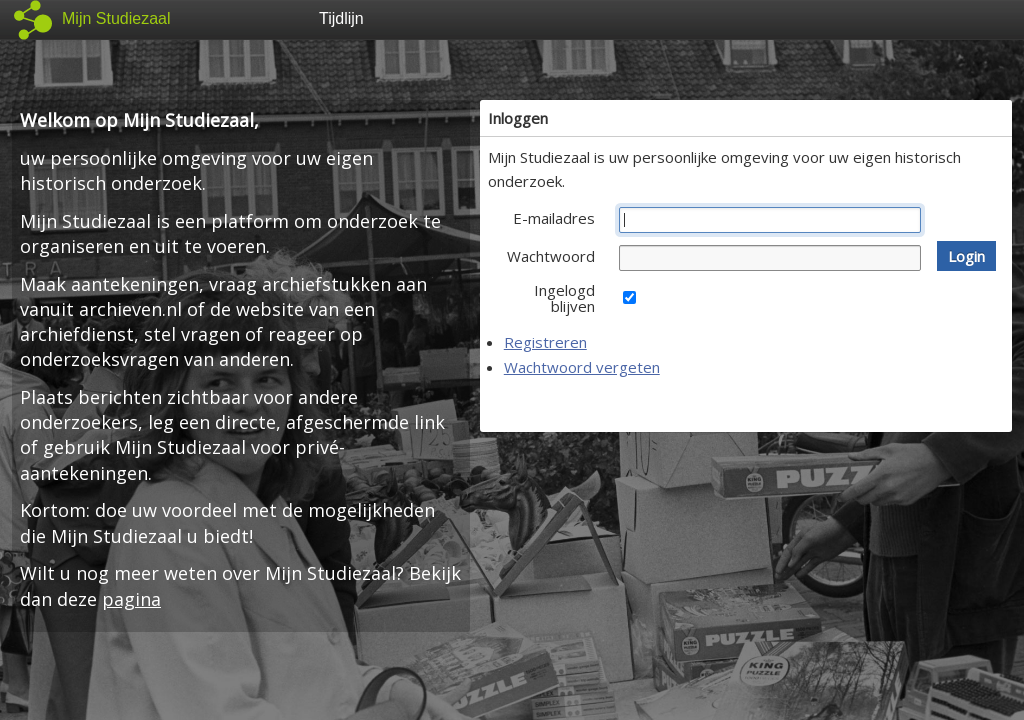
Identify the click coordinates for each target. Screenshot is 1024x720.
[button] (966, 256)
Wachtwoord (551, 256)
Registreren (545, 342)
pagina (131, 599)
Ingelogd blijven (564, 298)
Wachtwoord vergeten (582, 367)
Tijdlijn (341, 18)
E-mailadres (554, 218)
